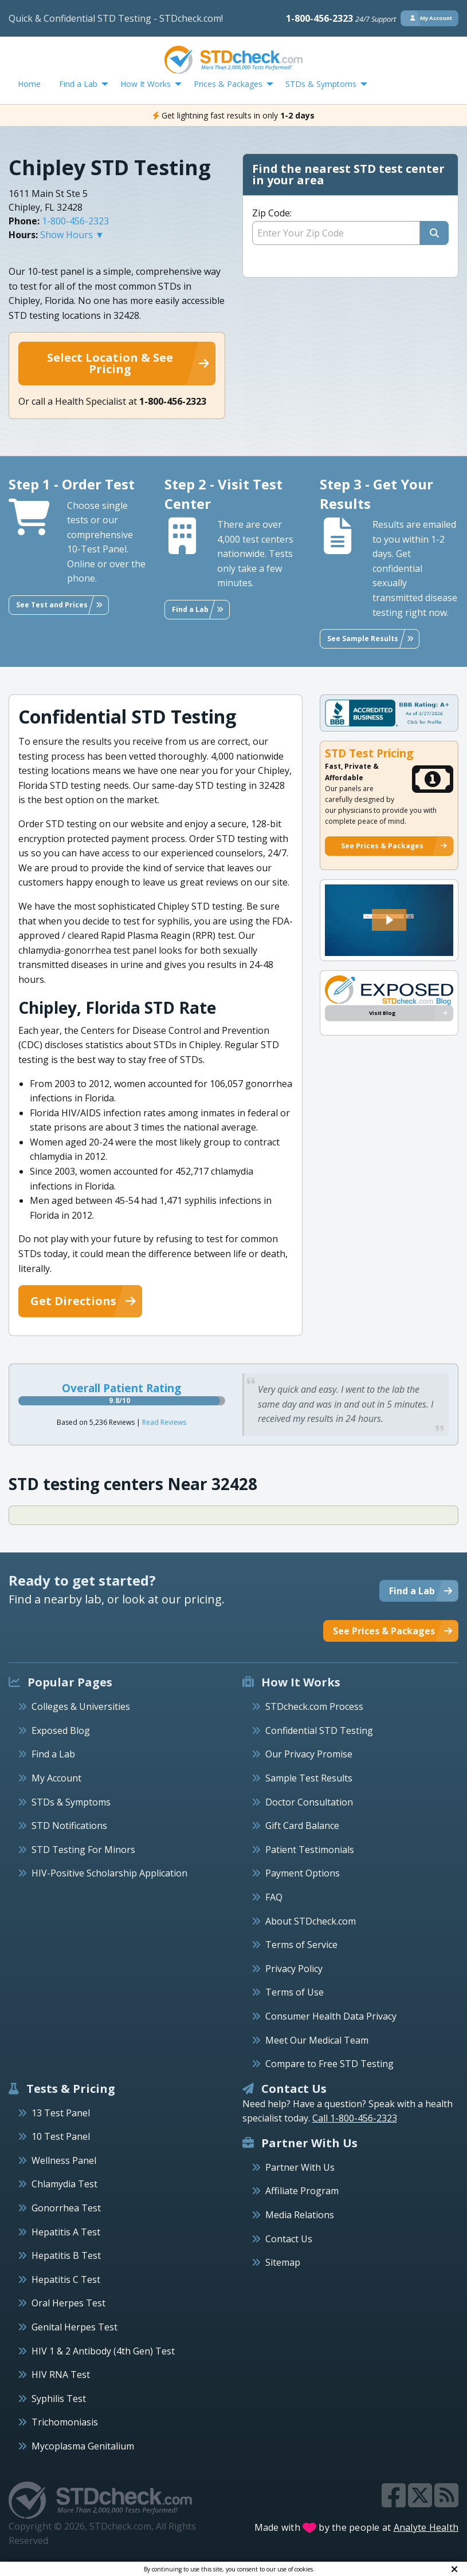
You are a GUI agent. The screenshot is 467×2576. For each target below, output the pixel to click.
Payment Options (302, 1873)
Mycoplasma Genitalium (83, 2446)
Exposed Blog (61, 1730)
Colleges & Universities (81, 1706)
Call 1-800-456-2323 (354, 2118)
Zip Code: (272, 213)
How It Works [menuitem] (145, 83)
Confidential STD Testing (319, 1730)
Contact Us (288, 2239)
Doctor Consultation (309, 1802)
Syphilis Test (59, 2398)
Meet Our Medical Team (316, 2040)
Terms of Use (294, 1992)
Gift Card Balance (302, 1825)
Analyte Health (426, 2527)
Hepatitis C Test (66, 2279)
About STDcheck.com (310, 1921)
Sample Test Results (308, 1778)
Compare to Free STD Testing (329, 2063)
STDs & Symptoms (71, 1802)
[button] (389, 920)
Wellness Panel (64, 2160)
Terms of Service (301, 1944)
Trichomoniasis (65, 2422)
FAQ (273, 1897)
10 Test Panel (61, 2136)
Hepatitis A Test (66, 2232)
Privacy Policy (294, 1968)
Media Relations (299, 2214)
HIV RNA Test (61, 2374)
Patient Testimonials (309, 1849)
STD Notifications (69, 1825)
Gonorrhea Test (66, 2208)
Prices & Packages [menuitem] (228, 83)
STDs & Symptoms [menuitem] (320, 83)
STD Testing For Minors (83, 1849)
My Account (56, 1778)
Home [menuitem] (29, 83)
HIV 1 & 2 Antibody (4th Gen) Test (103, 2351)
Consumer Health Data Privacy (331, 2016)
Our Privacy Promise (308, 1754)
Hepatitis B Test (66, 2255)
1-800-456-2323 (341, 18)
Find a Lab (53, 1754)
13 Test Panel (61, 2113)
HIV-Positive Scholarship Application (109, 1873)
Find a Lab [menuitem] (78, 83)
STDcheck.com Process (314, 1706)
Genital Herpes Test (74, 2327)
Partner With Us (300, 2167)
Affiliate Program (302, 2190)
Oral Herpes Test (68, 2303)
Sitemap (282, 2262)
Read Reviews (164, 1422)
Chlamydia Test (64, 2184)
